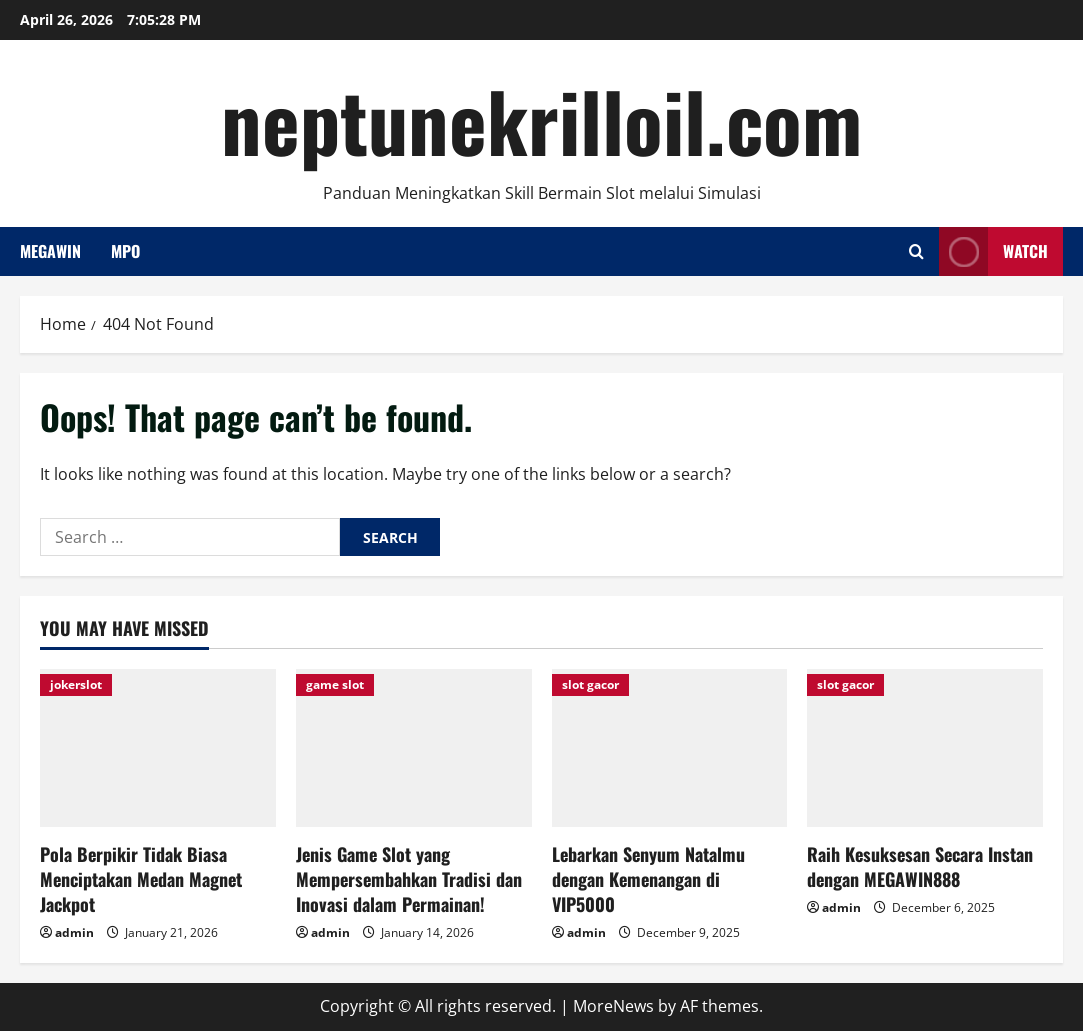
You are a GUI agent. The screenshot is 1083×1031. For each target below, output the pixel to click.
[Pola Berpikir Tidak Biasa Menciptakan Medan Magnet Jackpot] (158, 747)
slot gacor (590, 684)
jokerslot (76, 684)
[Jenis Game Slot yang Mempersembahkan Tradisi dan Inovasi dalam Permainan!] (414, 747)
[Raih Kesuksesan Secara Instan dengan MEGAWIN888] (925, 747)
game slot (335, 684)
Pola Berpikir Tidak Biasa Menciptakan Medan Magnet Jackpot (141, 879)
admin (74, 932)
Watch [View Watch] (993, 251)
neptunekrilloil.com (541, 120)
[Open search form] (916, 251)
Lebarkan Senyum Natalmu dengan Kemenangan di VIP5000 (648, 879)
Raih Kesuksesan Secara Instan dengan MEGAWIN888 (920, 866)
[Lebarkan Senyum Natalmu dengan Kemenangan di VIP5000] (670, 747)
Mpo (125, 251)
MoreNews (613, 1006)
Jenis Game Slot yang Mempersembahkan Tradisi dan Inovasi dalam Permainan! (409, 879)
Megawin (50, 251)
